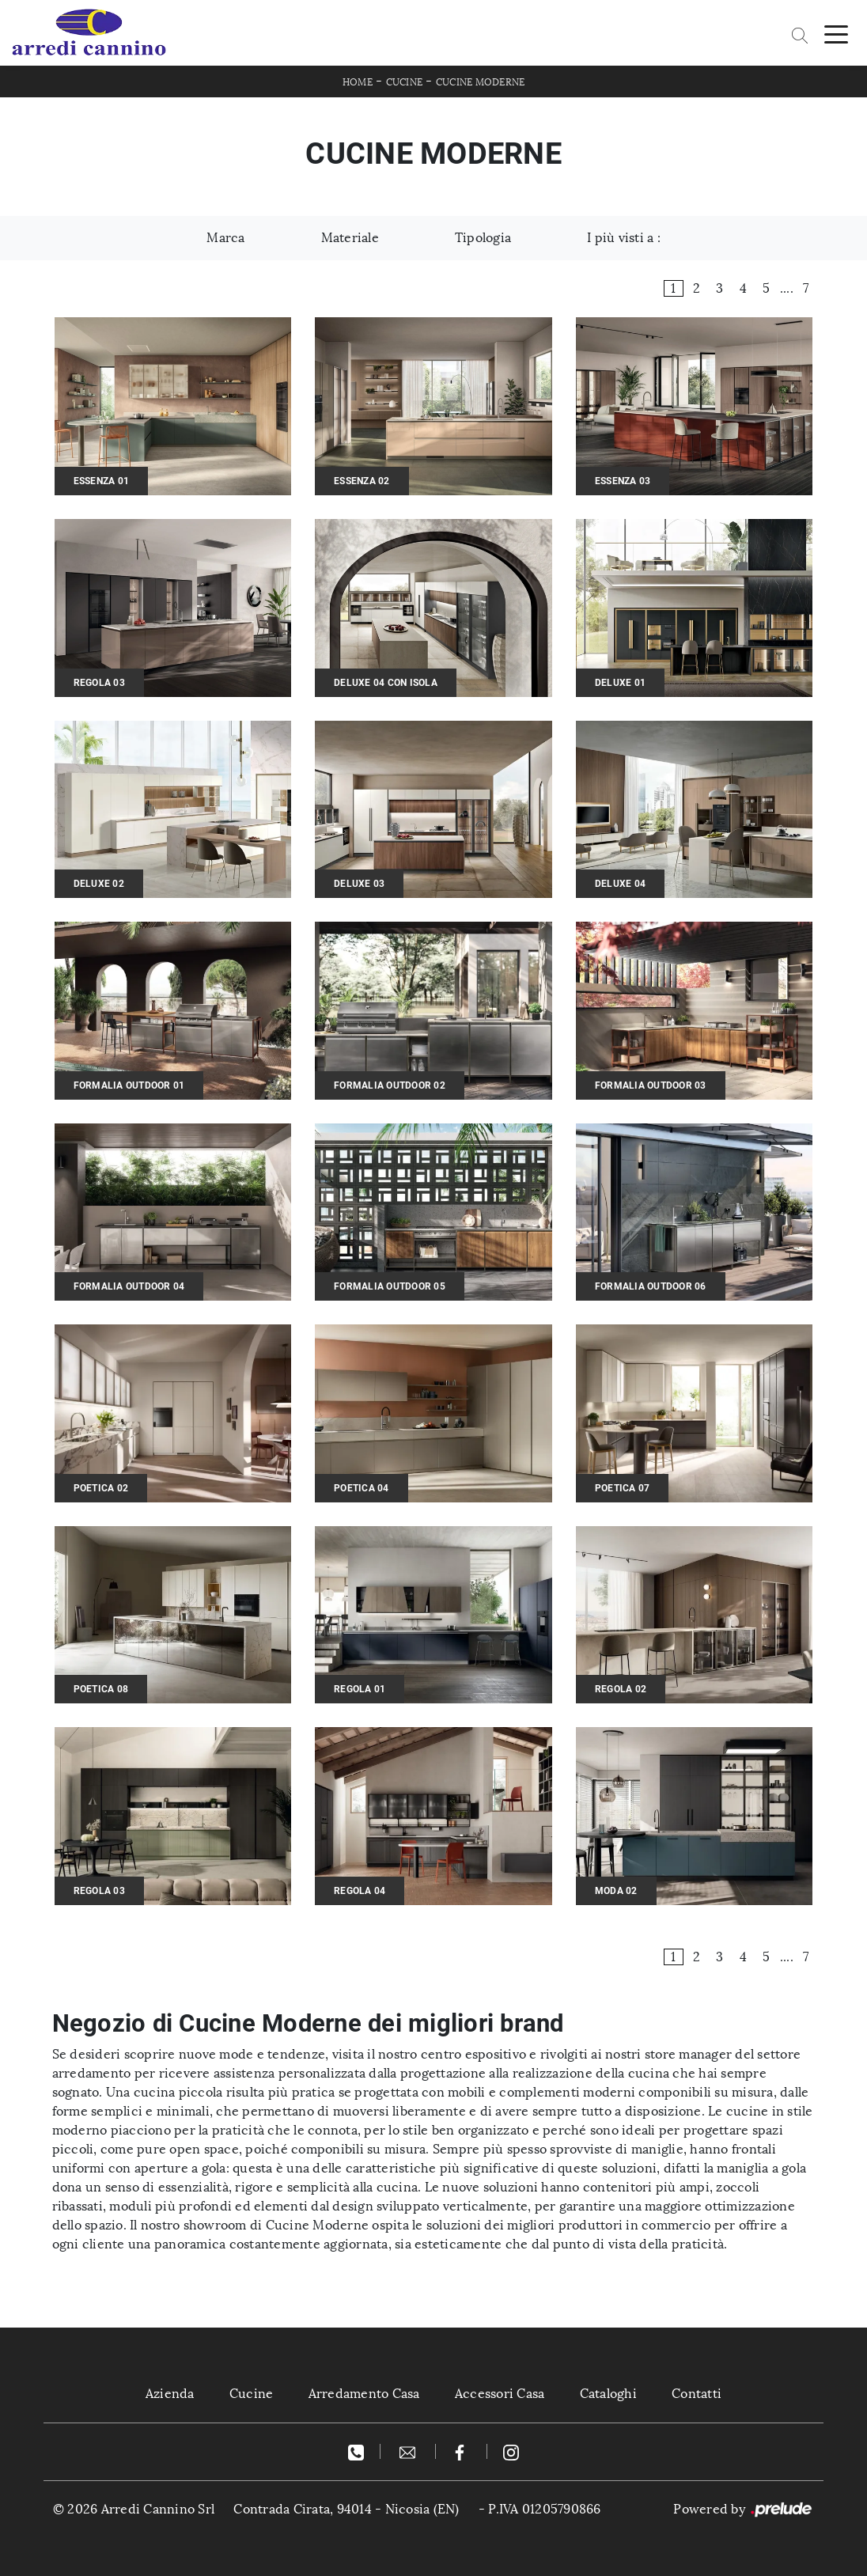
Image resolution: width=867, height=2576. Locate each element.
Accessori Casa (500, 2393)
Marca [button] (225, 237)
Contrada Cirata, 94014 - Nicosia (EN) (346, 2509)
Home (358, 82)
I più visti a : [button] (624, 237)
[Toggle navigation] (836, 33)
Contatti (696, 2393)
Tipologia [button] (483, 237)
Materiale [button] (350, 237)
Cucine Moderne (480, 82)
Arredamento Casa (364, 2393)
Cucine (404, 82)
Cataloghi (608, 2393)
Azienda (170, 2393)
